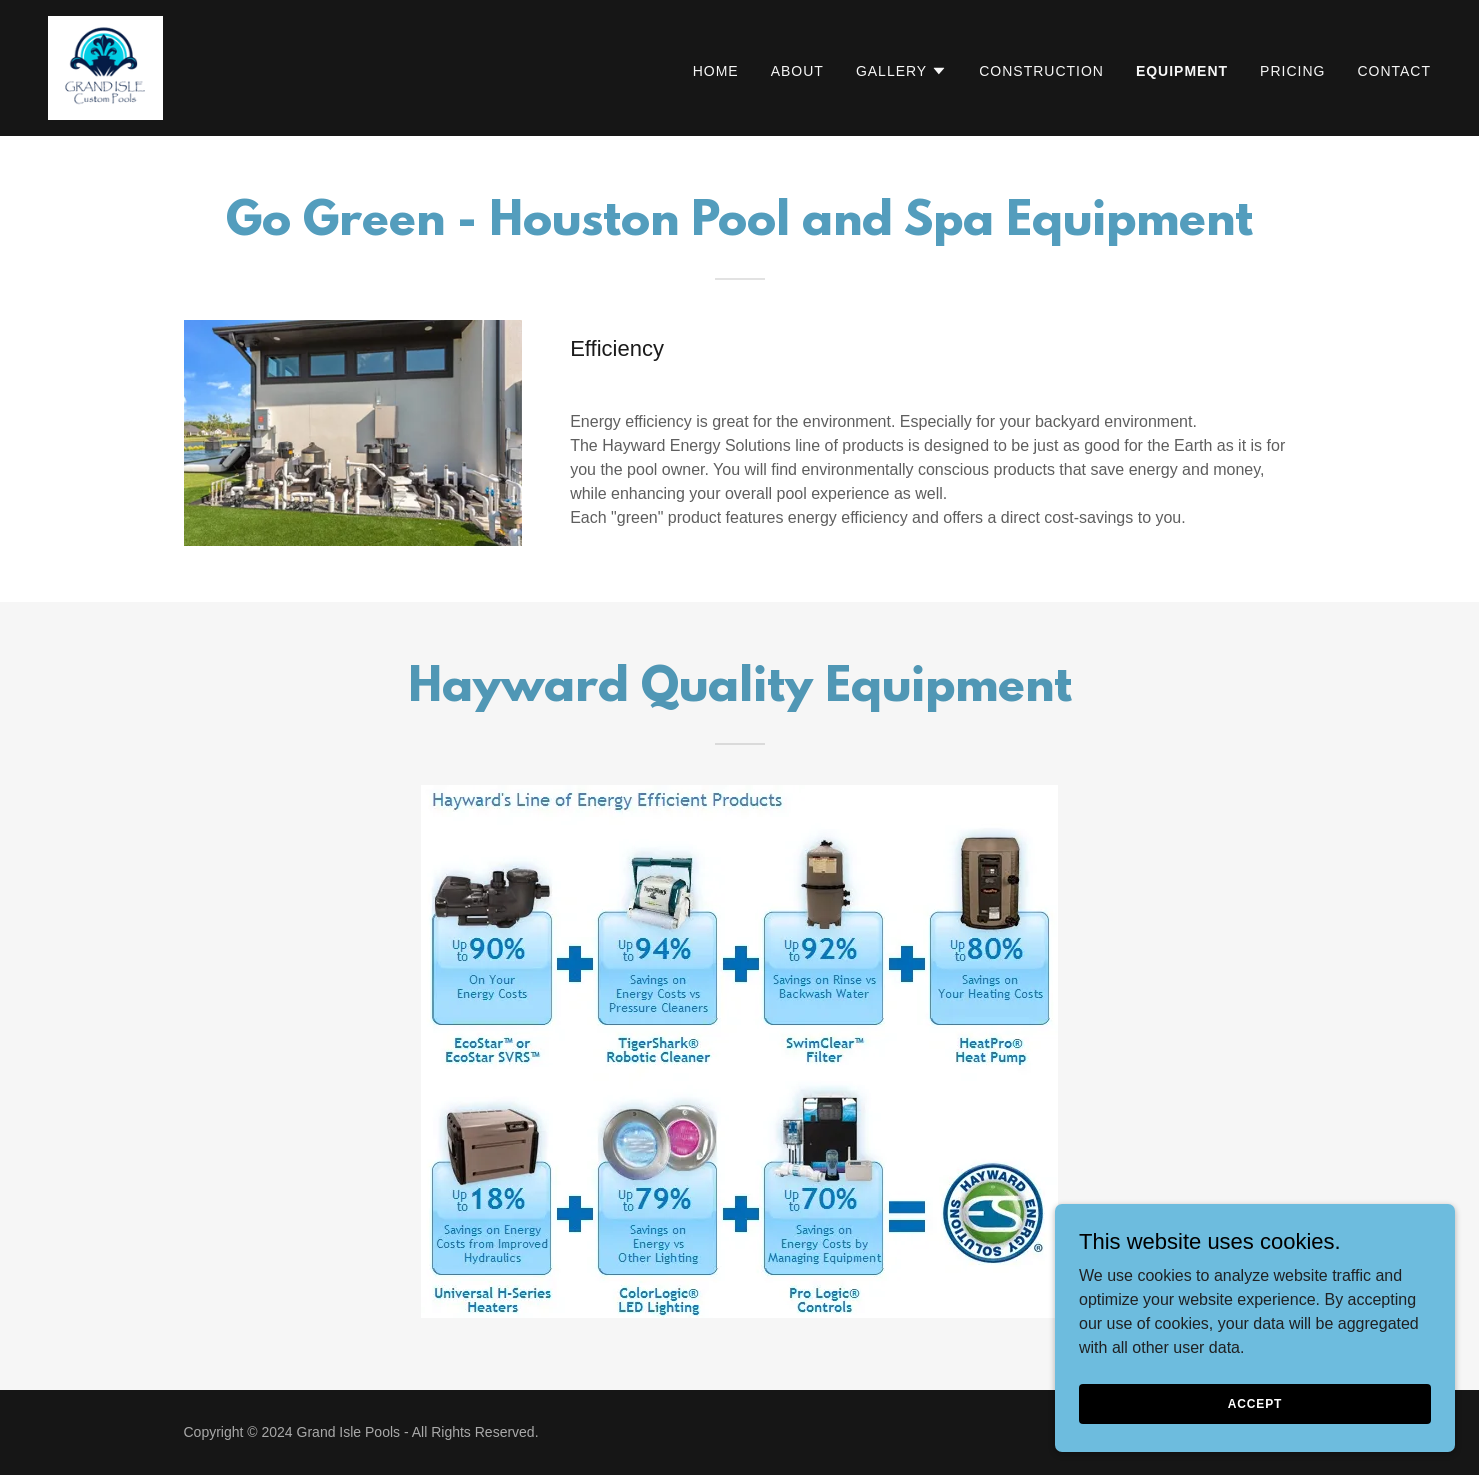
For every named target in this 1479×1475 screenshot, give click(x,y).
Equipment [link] (1182, 71)
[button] (901, 71)
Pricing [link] (1292, 71)
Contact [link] (1394, 71)
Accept (1255, 1403)
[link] (105, 66)
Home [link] (716, 71)
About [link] (797, 71)
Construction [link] (1041, 71)
